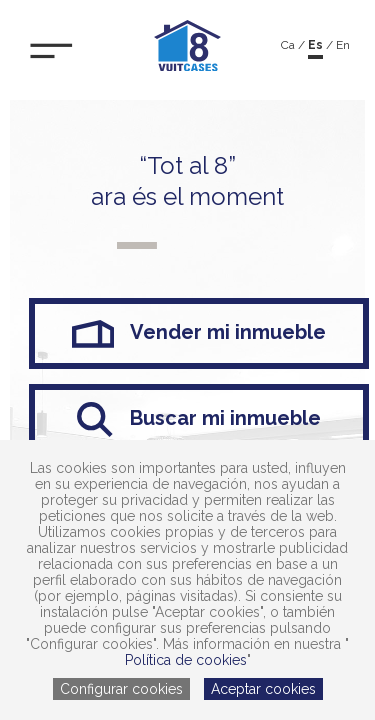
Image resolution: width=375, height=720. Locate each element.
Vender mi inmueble (199, 333)
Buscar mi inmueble (199, 419)
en (343, 45)
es (315, 45)
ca (288, 45)
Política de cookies (186, 660)
